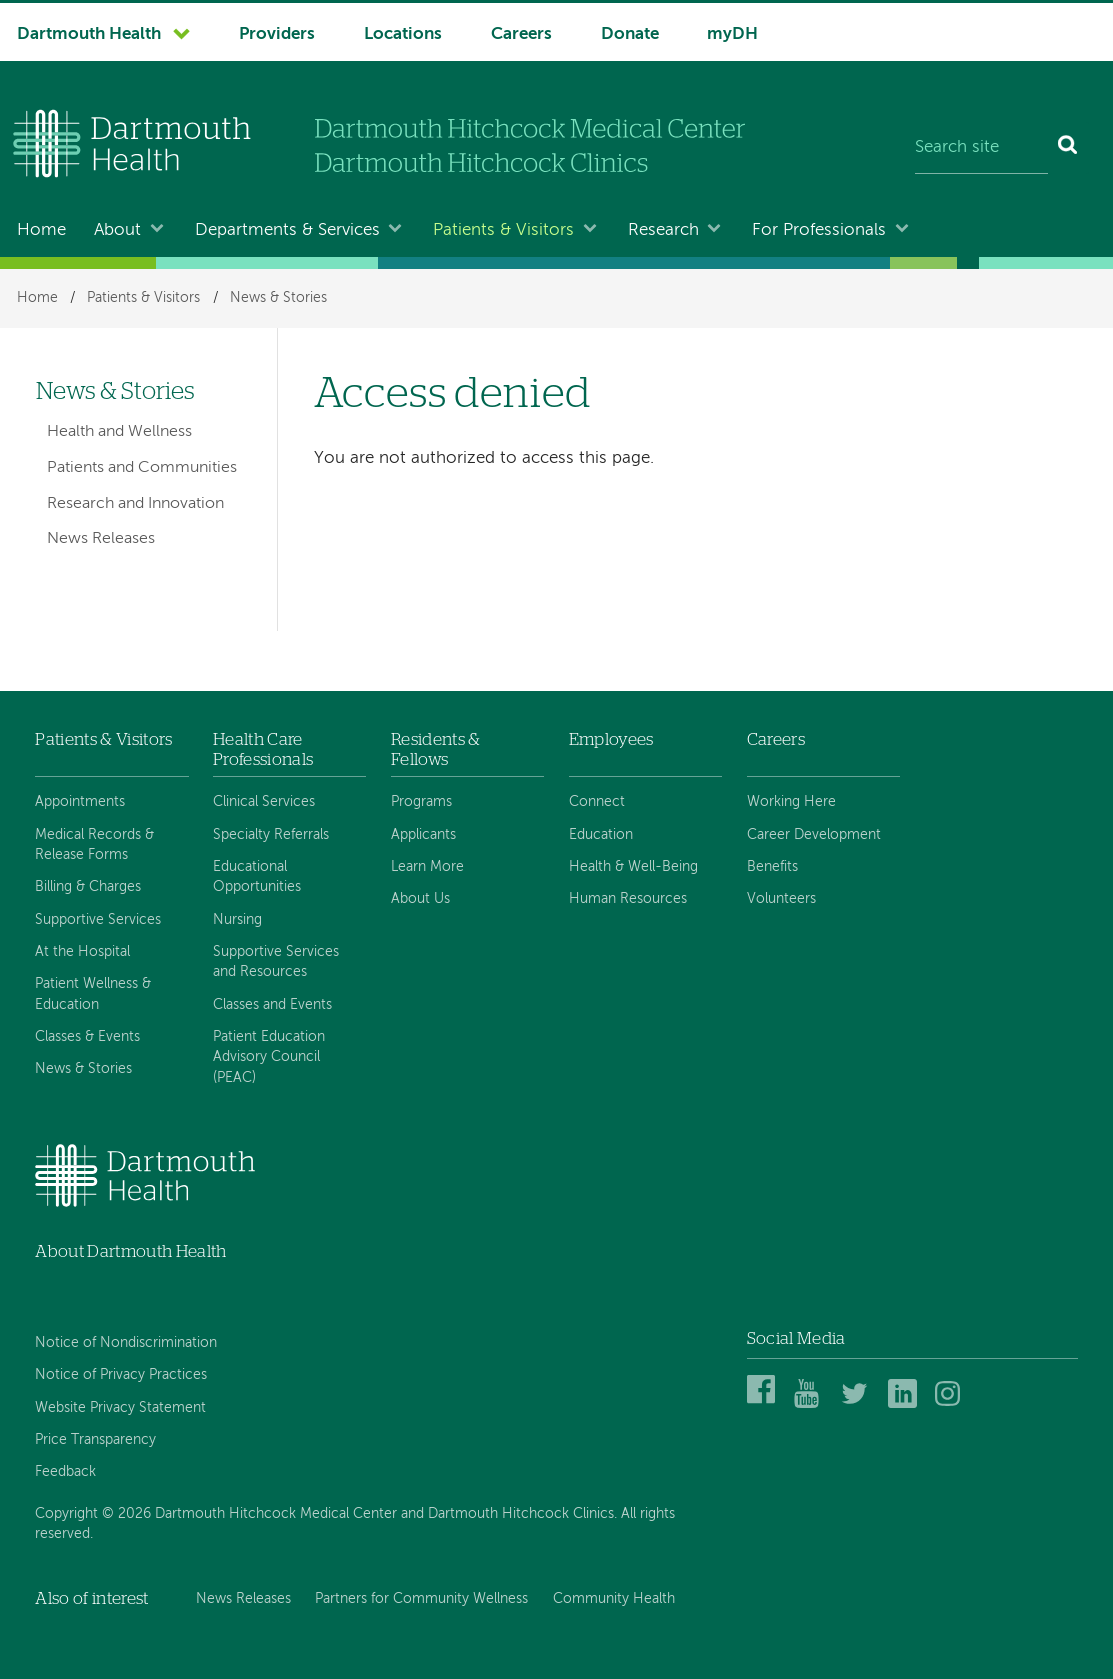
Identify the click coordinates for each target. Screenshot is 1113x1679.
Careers (521, 34)
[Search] (1068, 148)
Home (41, 230)
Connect (597, 802)
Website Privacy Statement (120, 1408)
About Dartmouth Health (130, 1251)
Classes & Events (87, 1037)
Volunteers (781, 899)
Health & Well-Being (633, 867)
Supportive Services (98, 920)
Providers (277, 34)
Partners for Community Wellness (421, 1599)
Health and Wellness (119, 432)
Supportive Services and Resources (276, 962)
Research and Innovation (135, 504)
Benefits (772, 867)
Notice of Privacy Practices (121, 1375)
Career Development (814, 835)
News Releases (101, 539)
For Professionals (819, 230)
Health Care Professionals (263, 749)
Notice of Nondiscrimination (126, 1343)
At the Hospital (82, 952)
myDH (732, 34)
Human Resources (628, 899)
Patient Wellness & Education (93, 994)
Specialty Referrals (271, 835)
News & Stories (278, 298)
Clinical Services (264, 802)
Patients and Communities (142, 468)
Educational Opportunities (257, 877)
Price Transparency (95, 1440)
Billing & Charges (88, 887)
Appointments (80, 802)
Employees (611, 739)
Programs (421, 802)
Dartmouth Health (89, 34)
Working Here (791, 802)
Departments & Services (287, 230)
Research (663, 230)
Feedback (65, 1472)
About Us (420, 899)
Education (601, 835)
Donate (630, 34)
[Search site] (981, 148)
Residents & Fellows (436, 749)
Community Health (614, 1599)
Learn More (427, 867)
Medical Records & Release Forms (94, 845)
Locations (403, 34)
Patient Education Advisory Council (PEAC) (269, 1057)
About (117, 230)
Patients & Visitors (503, 230)
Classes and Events (272, 1005)
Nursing (237, 920)
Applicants (423, 835)
